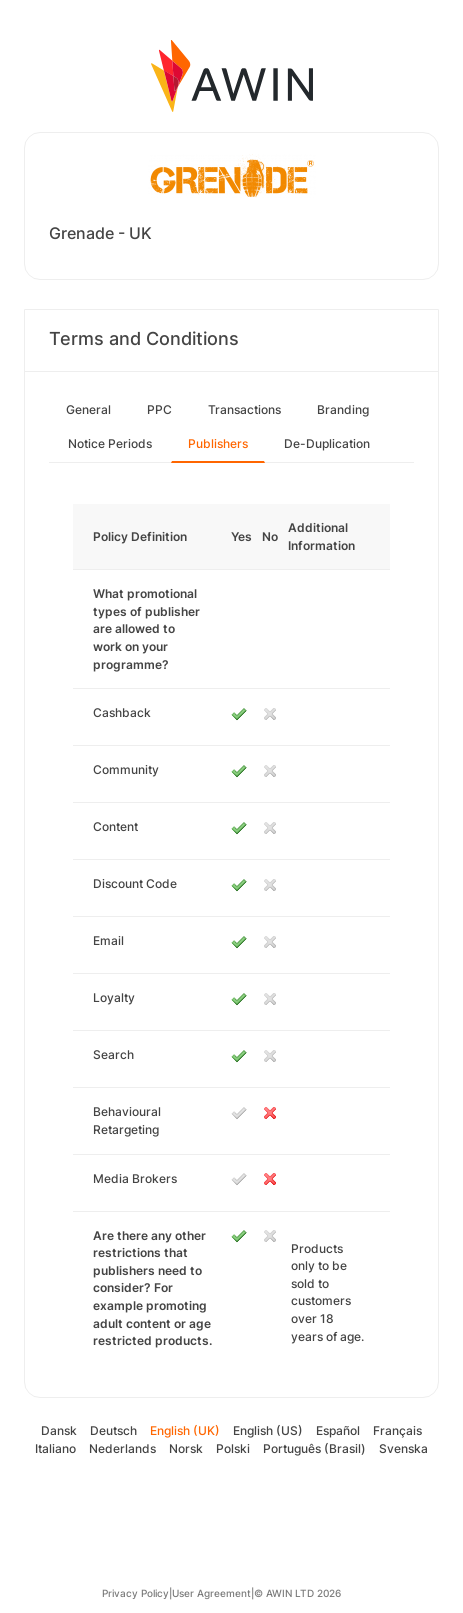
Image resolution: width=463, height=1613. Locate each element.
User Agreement (211, 1593)
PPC (159, 409)
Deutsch (113, 1430)
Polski (233, 1448)
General (88, 409)
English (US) (268, 1430)
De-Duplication (327, 443)
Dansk (59, 1430)
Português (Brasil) (314, 1448)
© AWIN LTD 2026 (297, 1593)
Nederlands (122, 1448)
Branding (343, 409)
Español (338, 1430)
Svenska (403, 1448)
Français (397, 1430)
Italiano (55, 1448)
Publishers (218, 443)
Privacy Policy (135, 1593)
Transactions (244, 409)
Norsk (186, 1448)
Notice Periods (110, 443)
